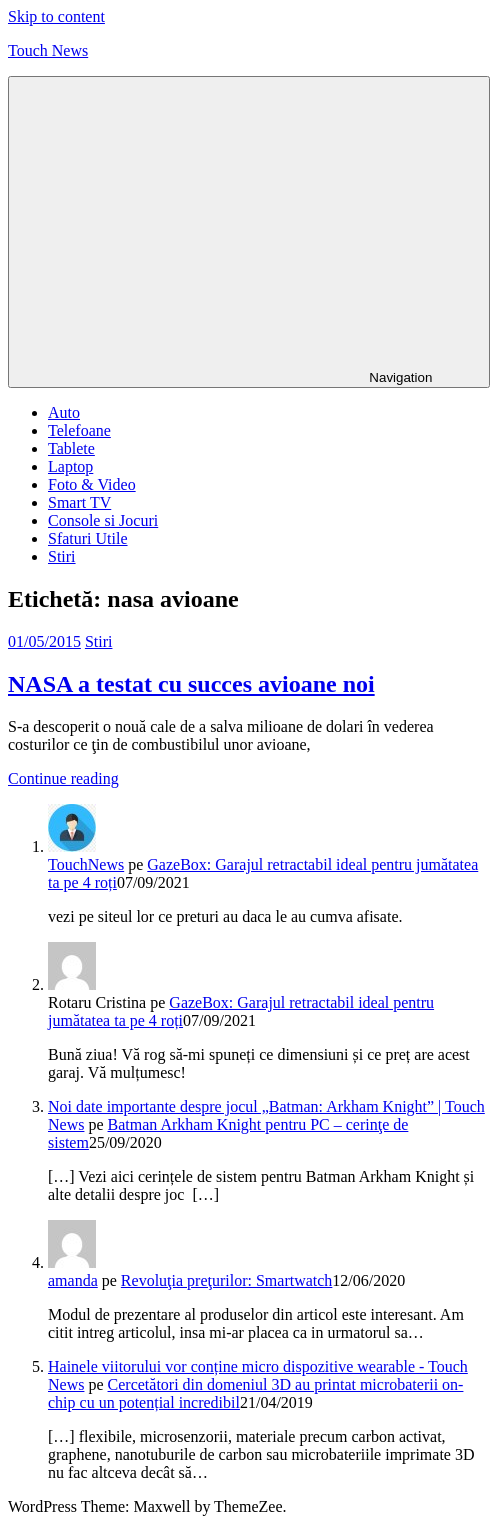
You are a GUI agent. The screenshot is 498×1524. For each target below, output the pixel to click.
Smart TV (79, 502)
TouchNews (86, 864)
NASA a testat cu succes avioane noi (191, 684)
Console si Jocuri (103, 520)
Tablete (71, 448)
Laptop (70, 466)
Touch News (48, 50)
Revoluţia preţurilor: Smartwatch (227, 1280)
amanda (73, 1280)
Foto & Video (92, 484)
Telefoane (79, 430)
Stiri (62, 556)
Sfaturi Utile (88, 538)
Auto (64, 412)
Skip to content (56, 16)
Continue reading (63, 778)
